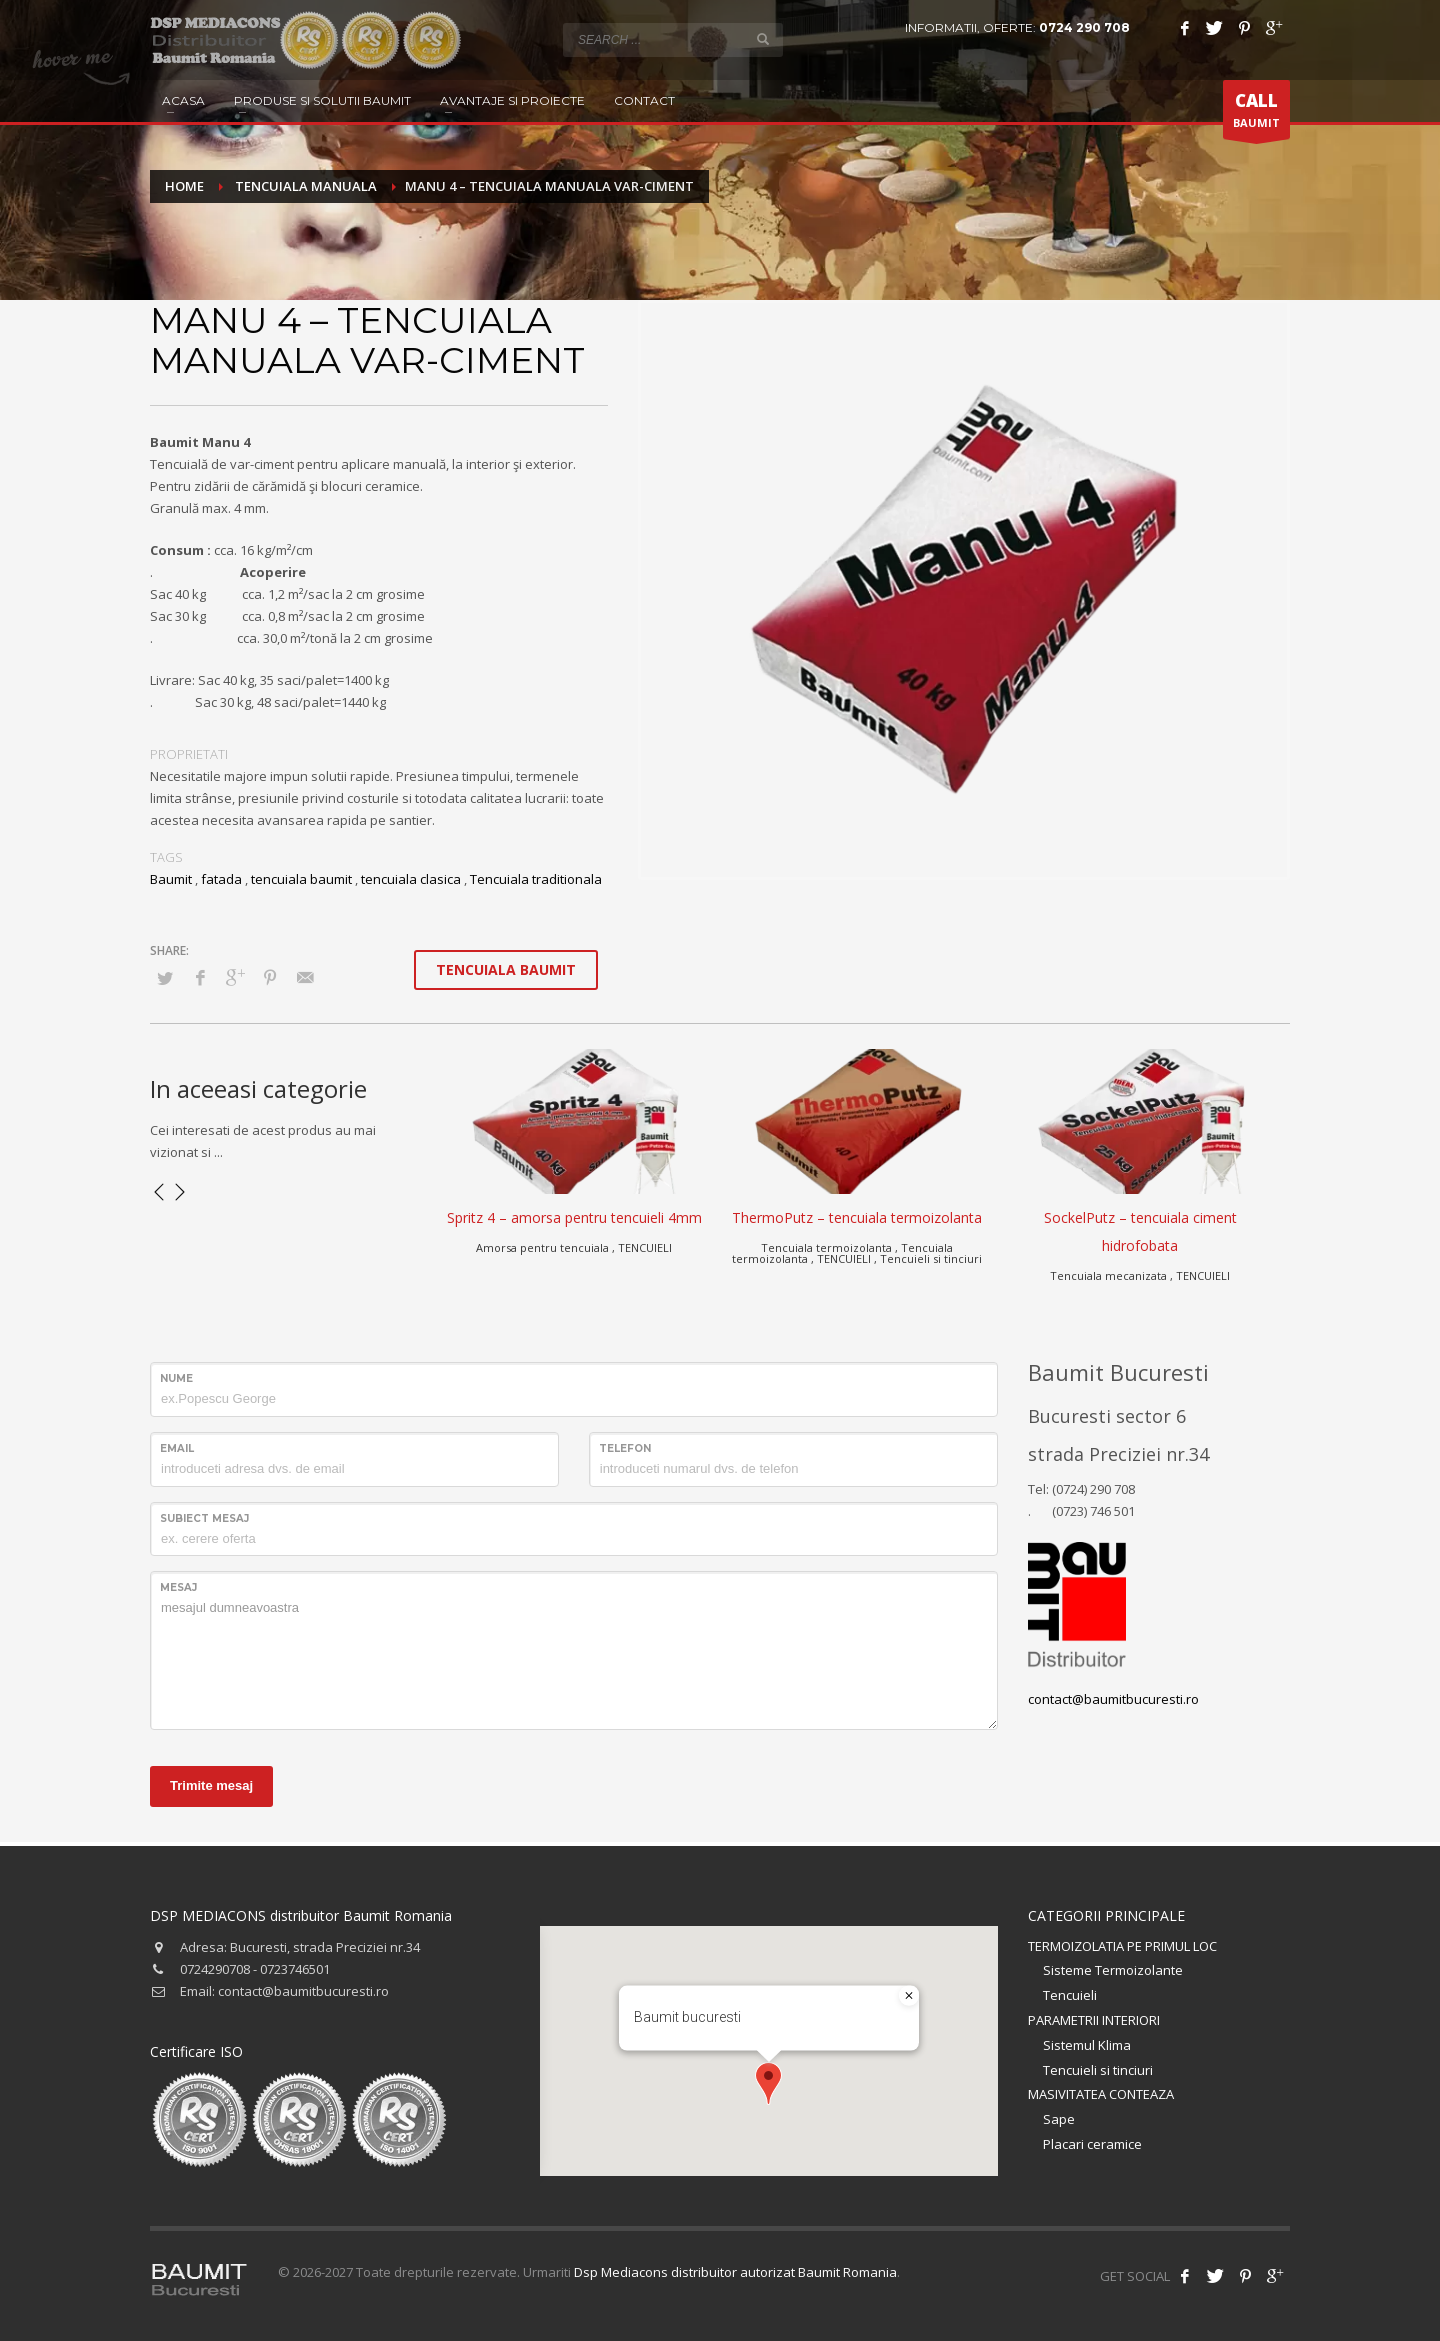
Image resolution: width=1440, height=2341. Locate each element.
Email (177, 1448)
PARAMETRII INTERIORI (1094, 2020)
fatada (221, 879)
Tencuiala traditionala (536, 879)
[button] (768, 2083)
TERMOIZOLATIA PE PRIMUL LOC (1122, 1946)
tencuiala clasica (411, 879)
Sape (1059, 2119)
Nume (176, 1378)
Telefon (625, 1448)
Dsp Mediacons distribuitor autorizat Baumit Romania (735, 2272)
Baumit (171, 879)
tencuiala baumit (301, 879)
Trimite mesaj (211, 1785)
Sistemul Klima (1087, 2045)
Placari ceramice (1092, 2144)
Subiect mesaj (204, 1518)
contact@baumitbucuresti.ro (1113, 1699)
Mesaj (178, 1587)
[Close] (909, 1996)
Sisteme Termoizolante (1113, 1970)
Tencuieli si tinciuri (1098, 2070)
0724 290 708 (1084, 27)
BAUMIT (1256, 114)
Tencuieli (1070, 1995)
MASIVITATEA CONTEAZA (1101, 2094)
